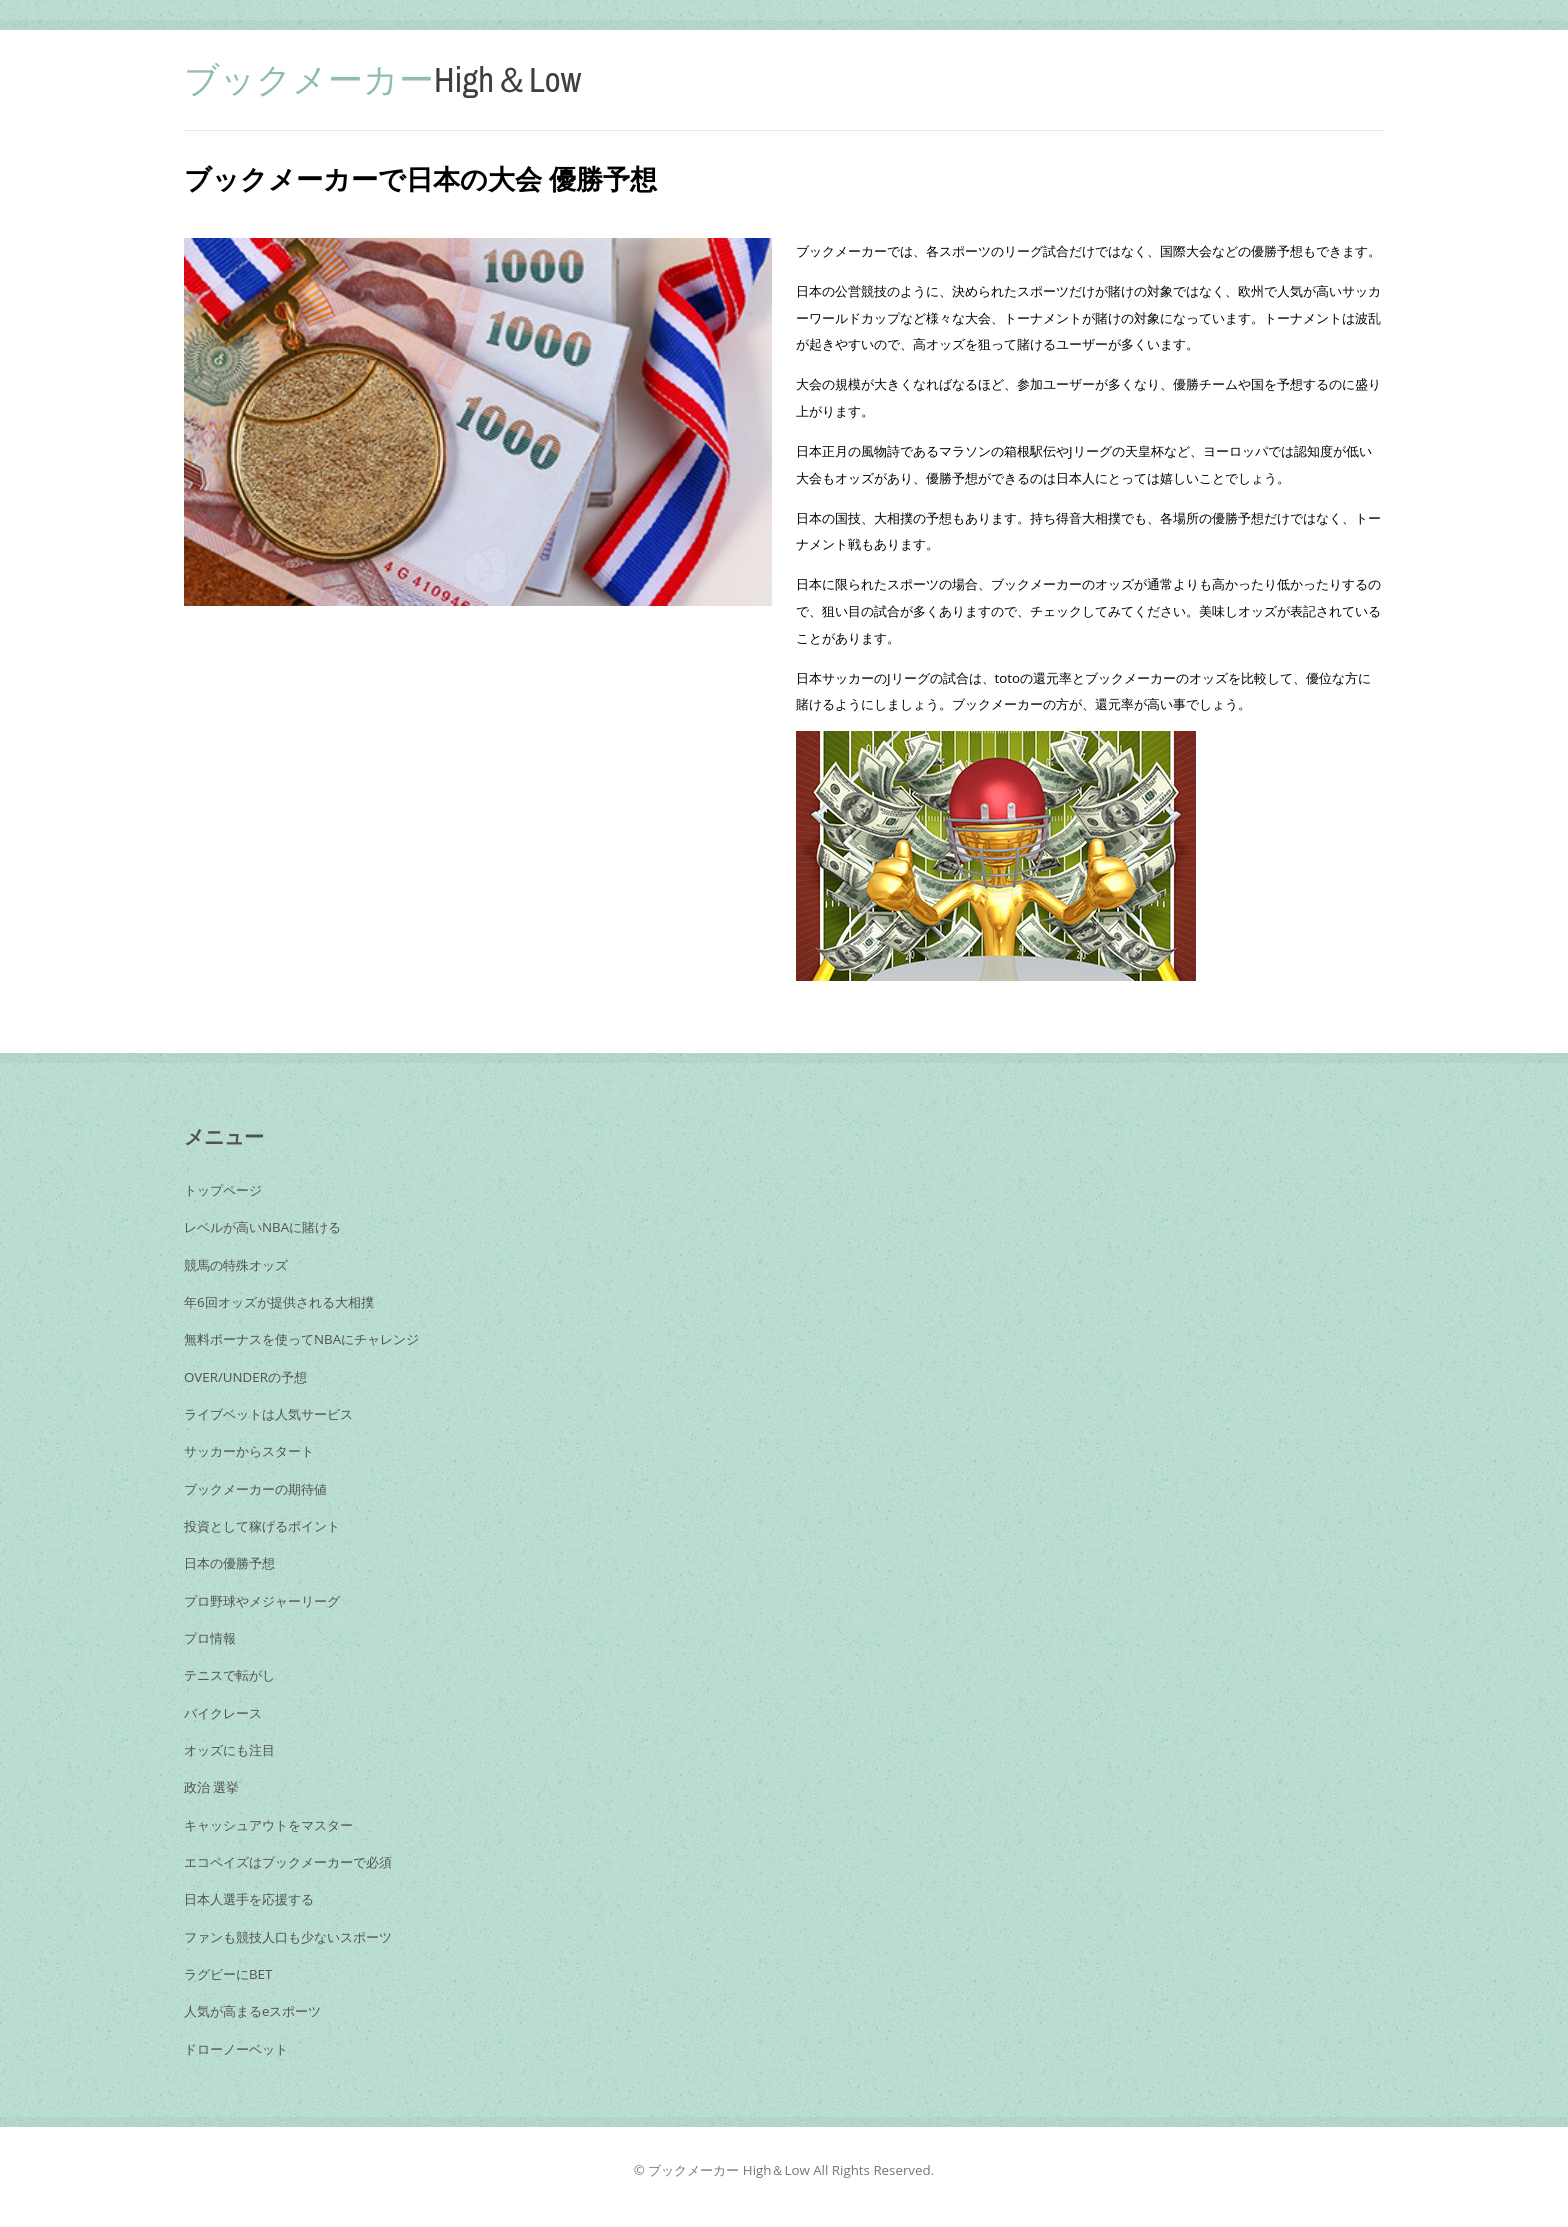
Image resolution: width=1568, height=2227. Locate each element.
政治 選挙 (211, 1787)
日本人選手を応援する (249, 1899)
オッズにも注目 (229, 1750)
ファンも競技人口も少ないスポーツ (288, 1937)
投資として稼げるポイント (262, 1526)
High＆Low (382, 79)
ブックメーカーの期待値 (255, 1489)
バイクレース (223, 1713)
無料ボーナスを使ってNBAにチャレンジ (301, 1339)
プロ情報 (210, 1638)
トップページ (223, 1190)
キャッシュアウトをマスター (268, 1825)
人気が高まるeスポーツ (252, 2011)
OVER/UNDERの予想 (245, 1377)
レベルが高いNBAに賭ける (262, 1227)
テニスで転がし (229, 1675)
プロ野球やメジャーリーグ (262, 1601)
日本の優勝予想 (229, 1563)
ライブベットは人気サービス (268, 1414)
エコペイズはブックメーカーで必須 (288, 1862)
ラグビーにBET (228, 1974)
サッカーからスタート (249, 1451)
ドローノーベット (236, 2049)
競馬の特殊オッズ (236, 1265)
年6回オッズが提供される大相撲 (279, 1302)
